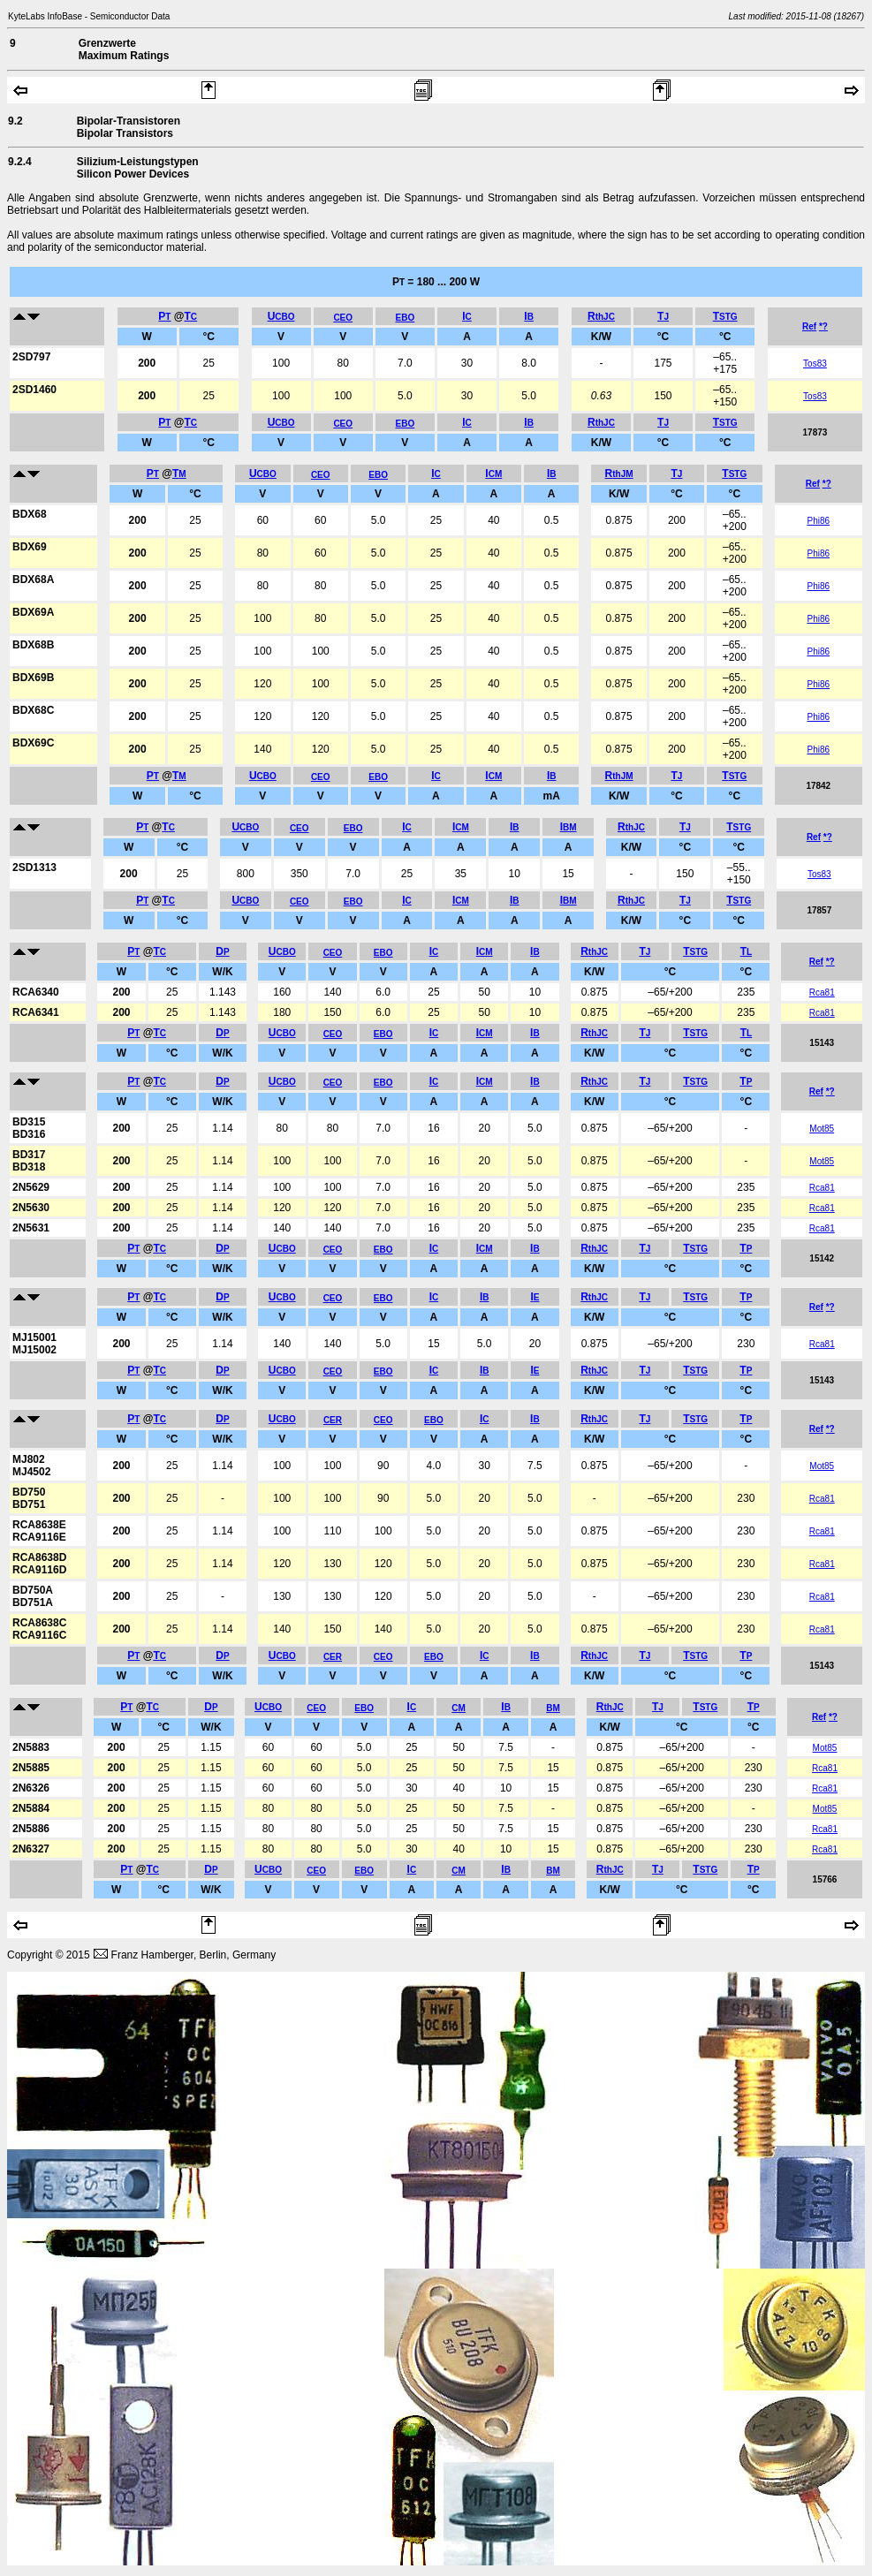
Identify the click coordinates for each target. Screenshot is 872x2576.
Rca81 (822, 992)
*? (823, 326)
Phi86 (819, 521)
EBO (405, 317)
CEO (343, 317)
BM (553, 1708)
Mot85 (821, 1128)
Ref (809, 326)
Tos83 (815, 363)
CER (332, 1420)
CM (458, 1708)
